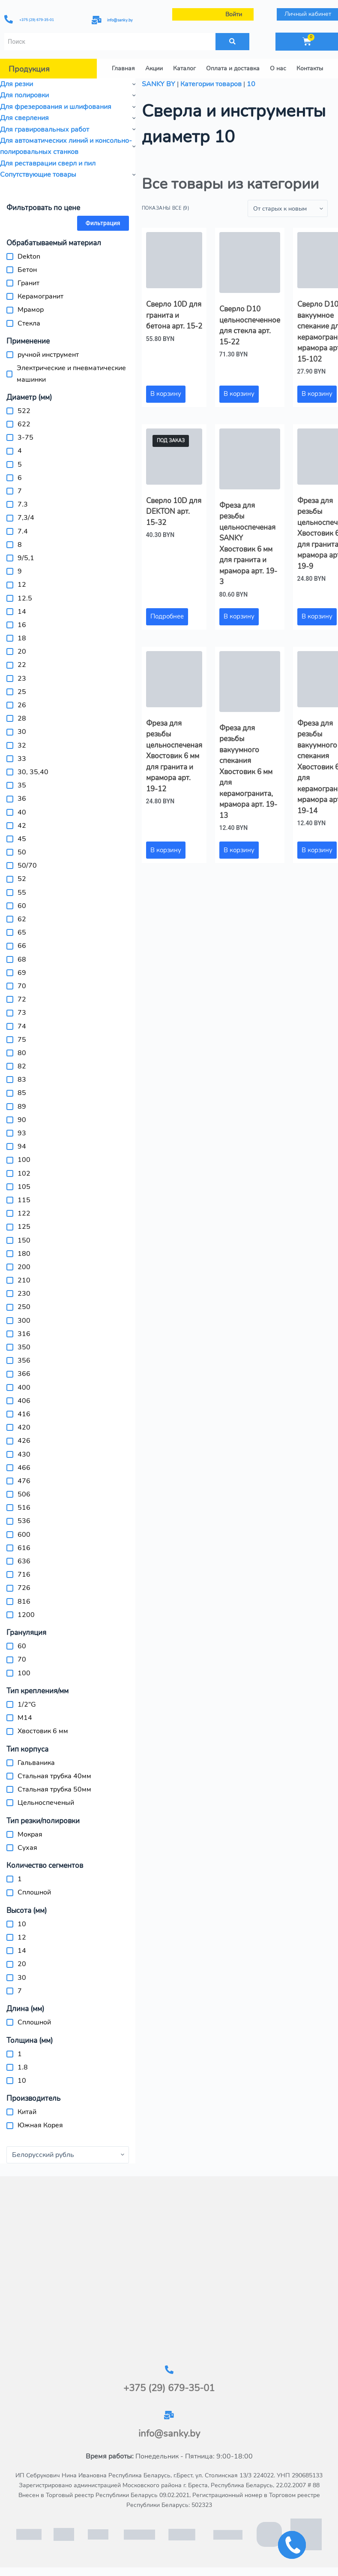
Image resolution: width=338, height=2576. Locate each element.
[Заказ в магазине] (288, 208)
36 (22, 798)
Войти (234, 14)
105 (24, 1186)
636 (24, 1561)
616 (24, 1548)
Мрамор (31, 309)
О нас (278, 68)
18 (22, 638)
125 (24, 1226)
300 (24, 1320)
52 (22, 879)
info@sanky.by (126, 19)
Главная (123, 68)
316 (24, 1334)
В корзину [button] (165, 393)
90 (22, 1120)
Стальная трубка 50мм (54, 1789)
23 (22, 678)
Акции (154, 68)
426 (24, 1440)
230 (24, 1293)
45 (22, 839)
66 (22, 945)
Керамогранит (40, 296)
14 (22, 611)
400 (24, 1387)
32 (22, 745)
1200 (26, 1615)
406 (24, 1401)
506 (24, 1494)
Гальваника (36, 1763)
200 (24, 1267)
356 (24, 1360)
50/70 (27, 865)
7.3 (23, 504)
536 (24, 1521)
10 (22, 1924)
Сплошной (34, 1892)
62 (22, 919)
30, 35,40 (33, 772)
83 (22, 1079)
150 (24, 1240)
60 (22, 906)
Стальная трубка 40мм (54, 1776)
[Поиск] (232, 41)
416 (24, 1414)
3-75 (25, 437)
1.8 (23, 2067)
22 (22, 665)
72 (22, 999)
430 (24, 1454)
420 (24, 1427)
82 (22, 1066)
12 (22, 584)
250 (24, 1307)
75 (22, 1039)
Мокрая (30, 1834)
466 (24, 1467)
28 (22, 718)
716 (24, 1574)
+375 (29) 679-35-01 (44, 19)
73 (22, 1012)
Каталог (184, 68)
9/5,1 (26, 558)
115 (24, 1200)
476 (24, 1481)
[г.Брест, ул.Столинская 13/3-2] (169, 2270)
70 (22, 986)
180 (24, 1253)
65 (22, 932)
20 (22, 651)
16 (22, 625)
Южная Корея (40, 2125)
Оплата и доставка (233, 68)
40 (22, 812)
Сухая (27, 1847)
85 (22, 1093)
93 (22, 1133)
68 (22, 959)
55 (22, 892)
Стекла (29, 323)
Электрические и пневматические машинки (71, 373)
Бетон (27, 269)
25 (22, 692)
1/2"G (27, 1704)
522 (24, 411)
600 (24, 1534)
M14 (25, 1717)
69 (22, 972)
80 (22, 1053)
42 (22, 825)
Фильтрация (103, 223)
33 (22, 758)
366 (24, 1373)
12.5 (25, 598)
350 (24, 1347)
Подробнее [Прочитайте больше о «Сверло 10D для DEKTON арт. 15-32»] (167, 616)
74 (22, 1026)
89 (22, 1106)
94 (22, 1146)
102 (24, 1173)
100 (24, 1159)
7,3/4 (26, 517)
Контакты (309, 68)
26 (22, 705)
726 (24, 1588)
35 (22, 785)
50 (22, 852)
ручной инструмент (48, 354)
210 (24, 1280)
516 (24, 1507)
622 (24, 424)
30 (22, 731)
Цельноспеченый (46, 1802)
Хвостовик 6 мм (43, 1731)
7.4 (23, 531)
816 (24, 1601)
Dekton (29, 256)
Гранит (28, 283)
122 (24, 1213)
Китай (27, 2112)
